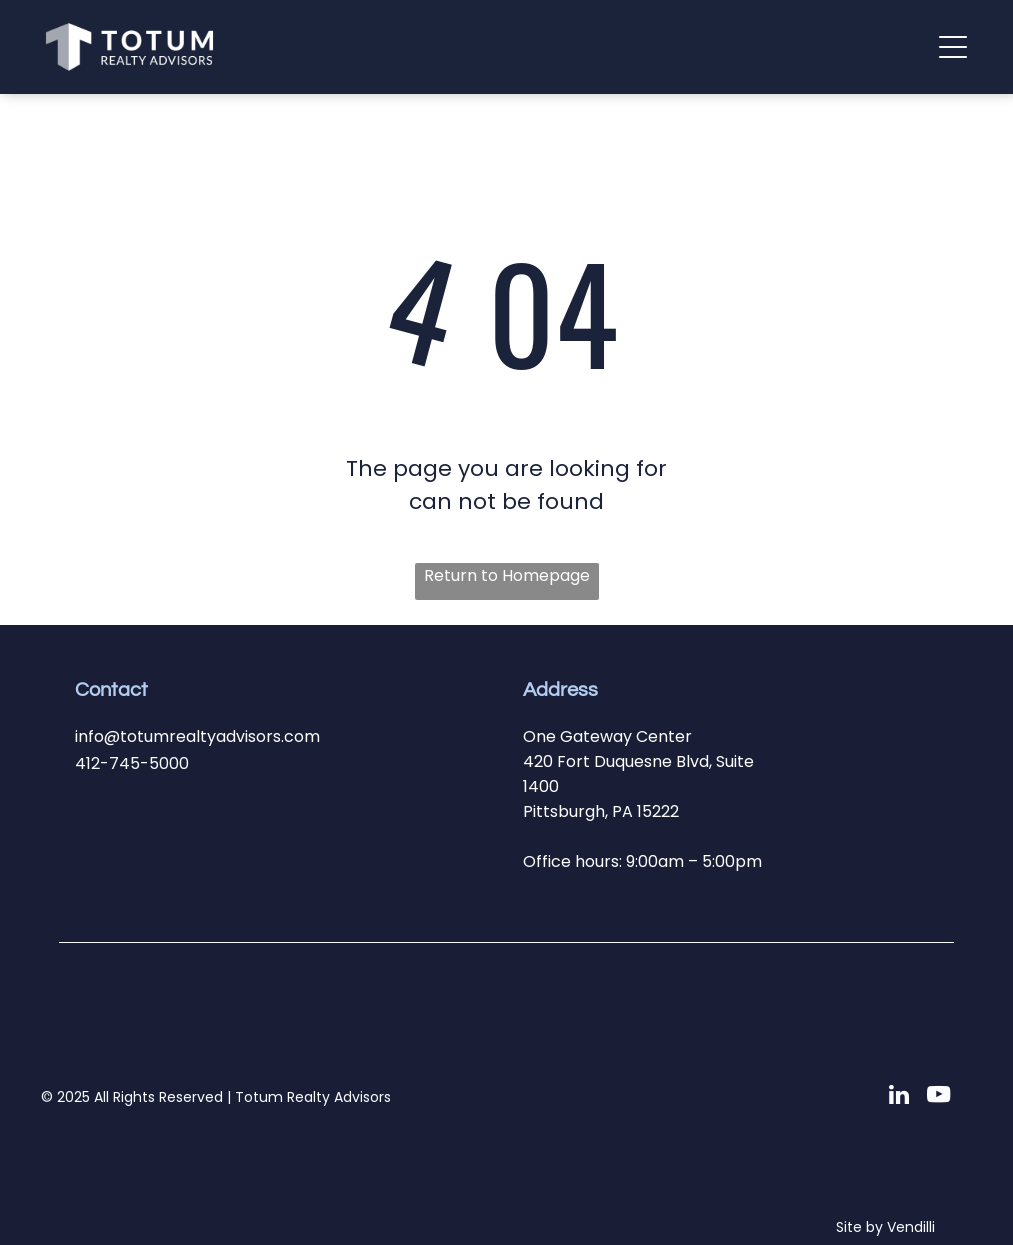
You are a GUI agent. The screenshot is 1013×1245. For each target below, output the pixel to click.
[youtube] (938, 1097)
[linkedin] (898, 1097)
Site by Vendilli (885, 1227)
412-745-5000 (132, 763)
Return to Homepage (507, 575)
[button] (953, 47)
